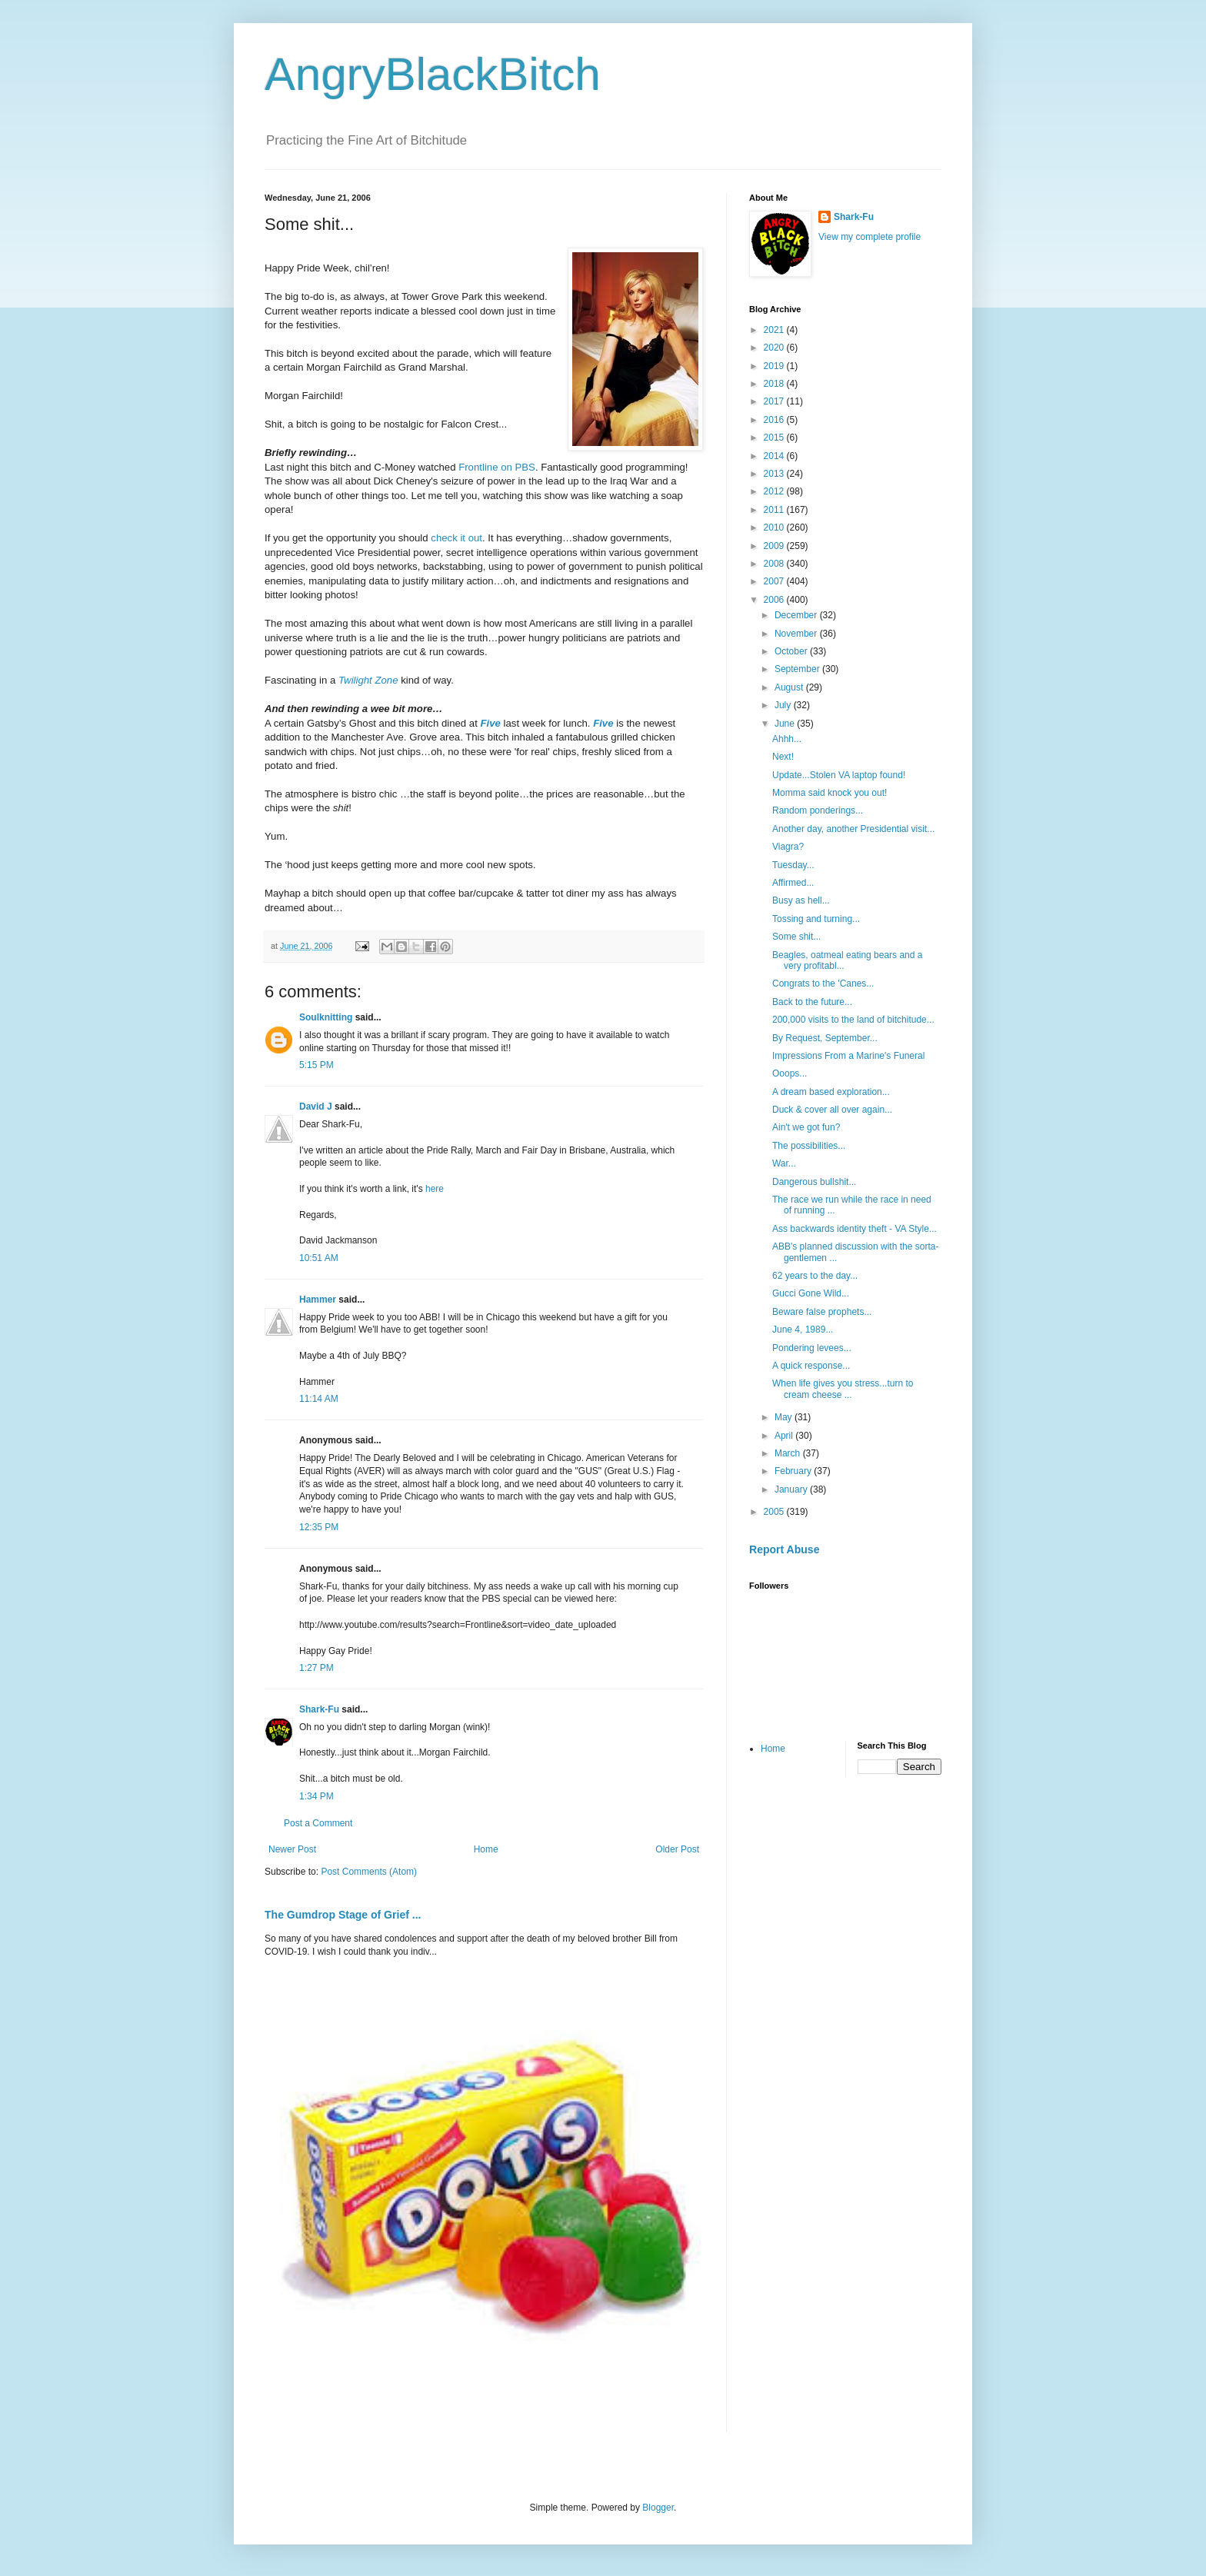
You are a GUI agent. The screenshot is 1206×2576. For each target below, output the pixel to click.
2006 (775, 599)
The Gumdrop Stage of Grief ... (343, 1915)
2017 (775, 401)
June (786, 723)
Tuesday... (793, 865)
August (790, 687)
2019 (775, 366)
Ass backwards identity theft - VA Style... (854, 1228)
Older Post (677, 1849)
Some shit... (796, 936)
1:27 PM (316, 1667)
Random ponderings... (817, 810)
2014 (775, 456)
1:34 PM (316, 1796)
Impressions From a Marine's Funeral (848, 1055)
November (797, 633)
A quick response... (811, 1365)
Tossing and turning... (816, 919)
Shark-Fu (319, 1709)
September (798, 669)
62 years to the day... (815, 1275)
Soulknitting (325, 1017)
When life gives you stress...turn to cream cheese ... (842, 1388)
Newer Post (292, 1849)
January (792, 1489)
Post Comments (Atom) (369, 1871)
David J (315, 1106)
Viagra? (788, 846)
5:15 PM (316, 1065)
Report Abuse (784, 1549)
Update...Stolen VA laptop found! (838, 775)
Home (486, 1849)
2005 (775, 1511)
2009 (775, 546)
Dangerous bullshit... (814, 1182)
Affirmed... (793, 882)
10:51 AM (318, 1258)
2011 (775, 509)
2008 (775, 563)
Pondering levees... (811, 1348)
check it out (456, 538)
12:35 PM (318, 1527)
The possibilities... (808, 1145)
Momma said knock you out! (829, 792)
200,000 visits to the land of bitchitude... (853, 1019)
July (784, 705)
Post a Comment (318, 1823)
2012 (775, 491)
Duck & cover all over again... (832, 1109)
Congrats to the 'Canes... (823, 983)
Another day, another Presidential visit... (853, 829)
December (797, 615)
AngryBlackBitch (433, 74)
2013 (775, 473)
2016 (775, 419)
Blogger (658, 2507)
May (785, 1417)
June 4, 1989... (802, 1329)
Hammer (317, 1299)
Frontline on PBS (496, 467)
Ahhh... (786, 739)
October (792, 651)
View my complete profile (869, 236)
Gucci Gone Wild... (810, 1293)
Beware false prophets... (821, 1311)
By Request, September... (825, 1038)
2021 (775, 329)
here (434, 1188)
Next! (783, 756)
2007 (775, 581)
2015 (775, 437)
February (794, 1471)
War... (784, 1163)
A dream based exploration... (831, 1092)
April (785, 1435)
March (789, 1453)
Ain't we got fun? (806, 1127)
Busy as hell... (801, 900)
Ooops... (789, 1073)
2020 (775, 347)
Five (491, 723)
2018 (775, 383)
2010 (775, 527)
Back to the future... (812, 1002)
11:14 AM (318, 1398)
